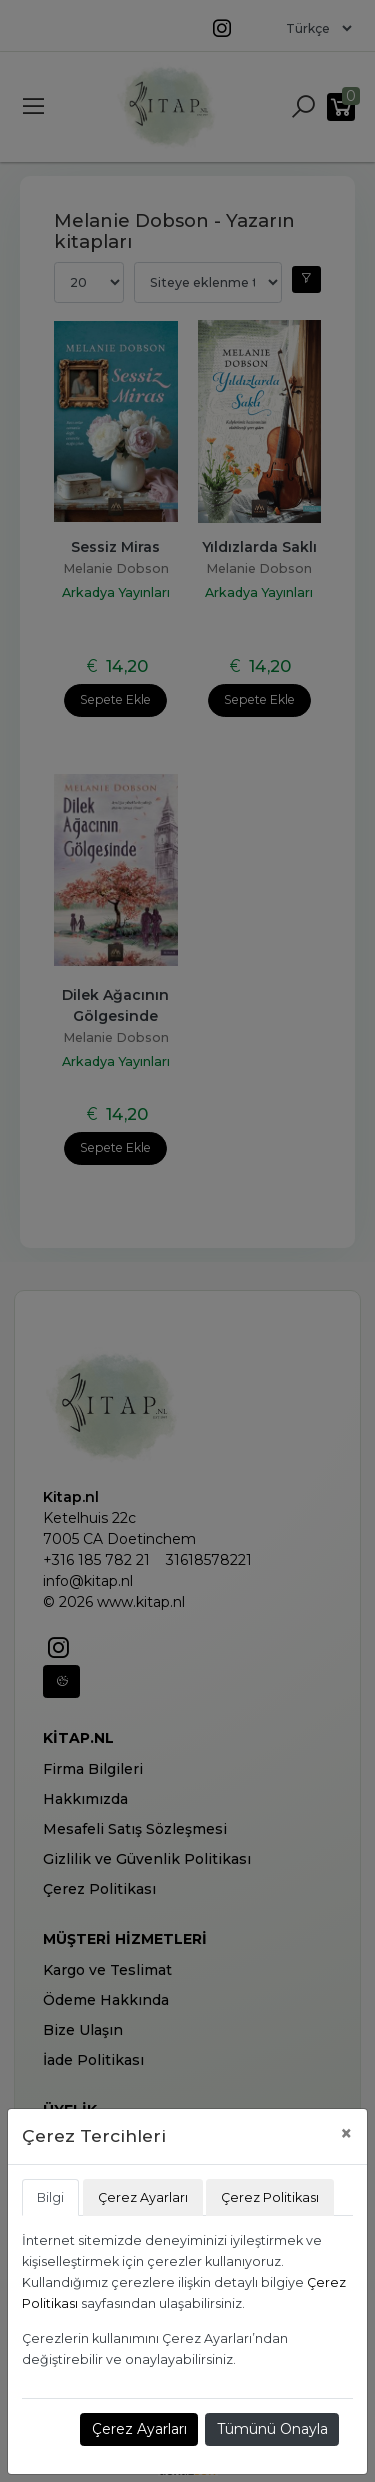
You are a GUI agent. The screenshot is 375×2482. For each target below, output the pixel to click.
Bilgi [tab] (50, 2197)
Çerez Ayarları (139, 2429)
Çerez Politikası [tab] (270, 2197)
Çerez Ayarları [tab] (143, 2197)
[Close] (346, 2133)
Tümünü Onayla (272, 2429)
